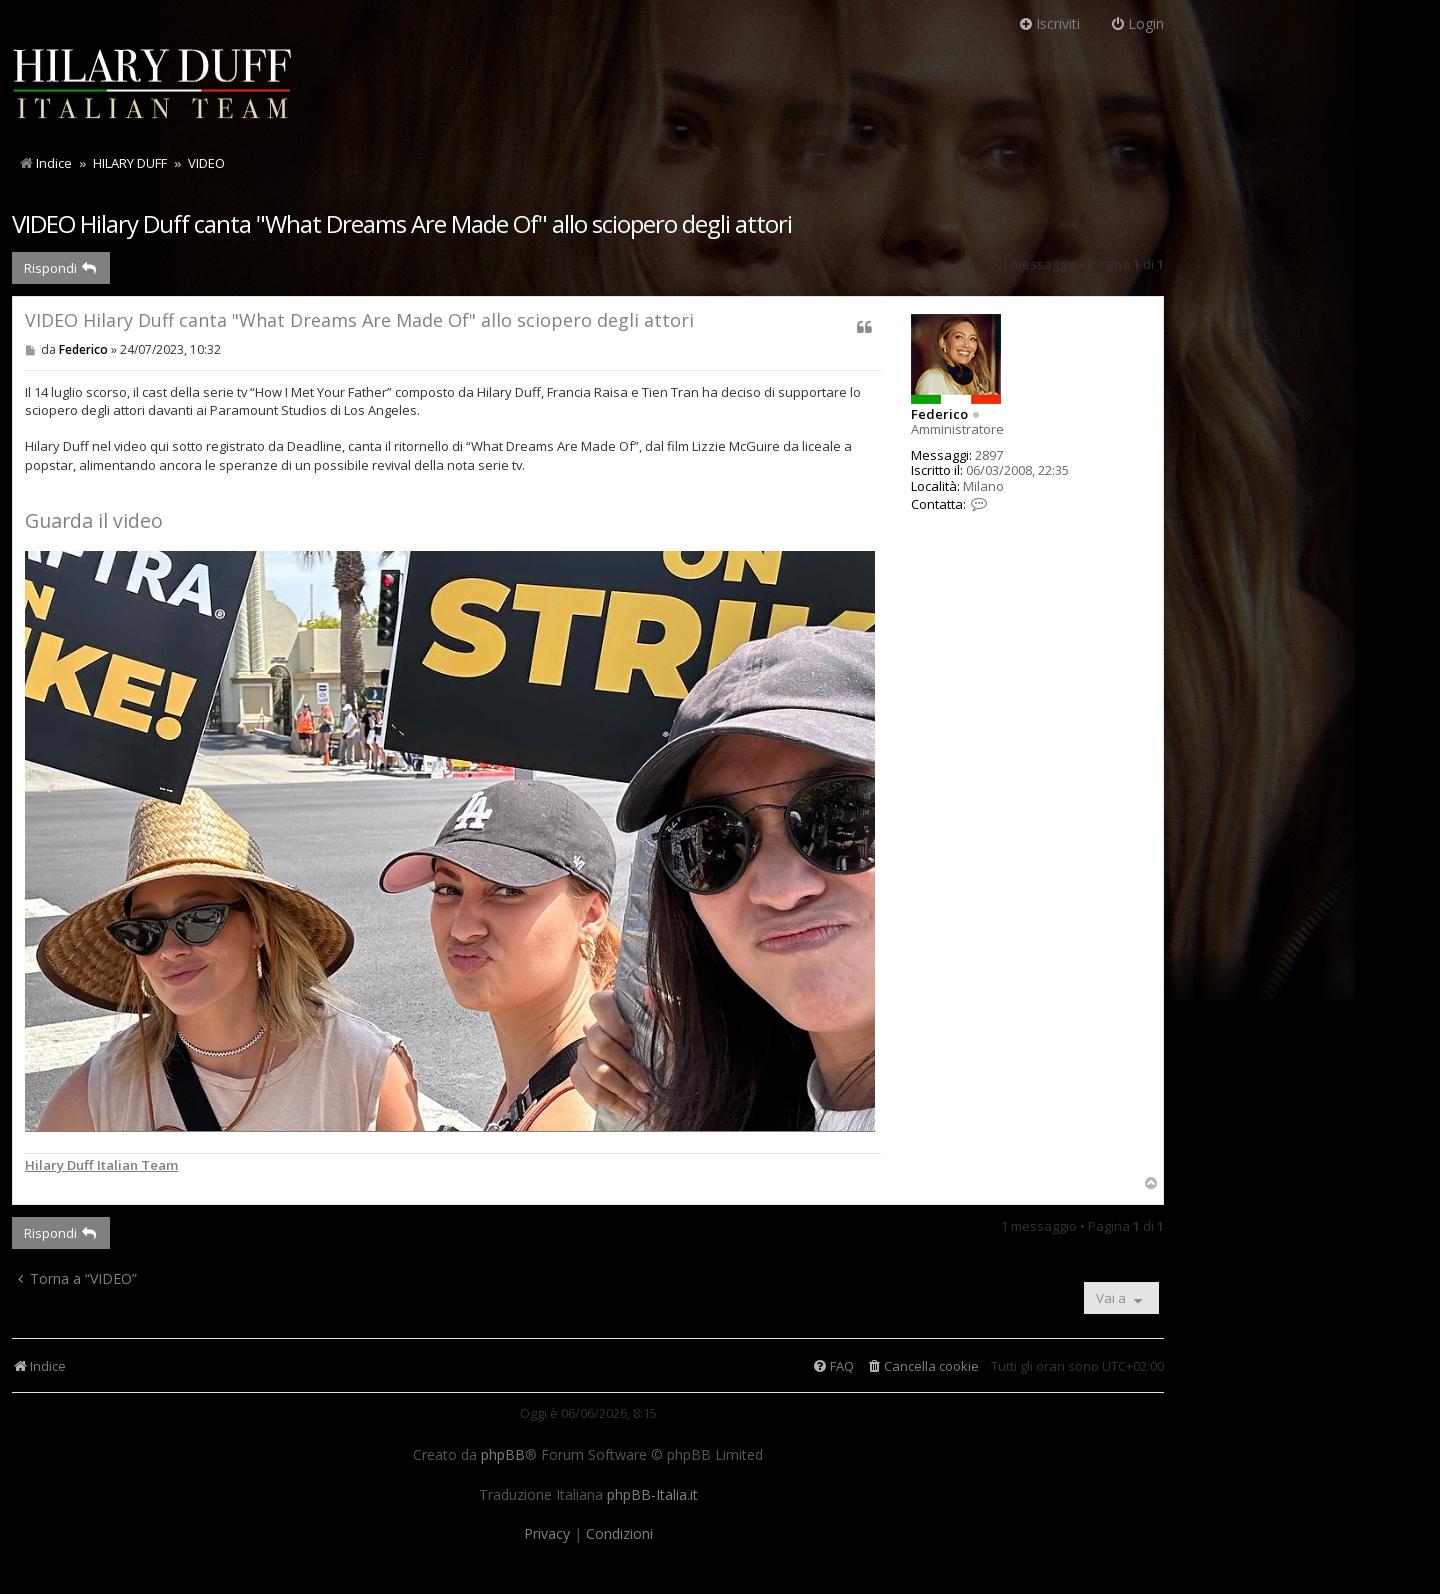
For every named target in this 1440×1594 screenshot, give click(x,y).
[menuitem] (922, 1366)
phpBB (503, 1455)
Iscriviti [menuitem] (1049, 23)
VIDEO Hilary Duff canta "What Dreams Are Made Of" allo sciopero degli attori (402, 223)
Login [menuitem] (1137, 23)
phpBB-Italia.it (652, 1495)
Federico (939, 414)
